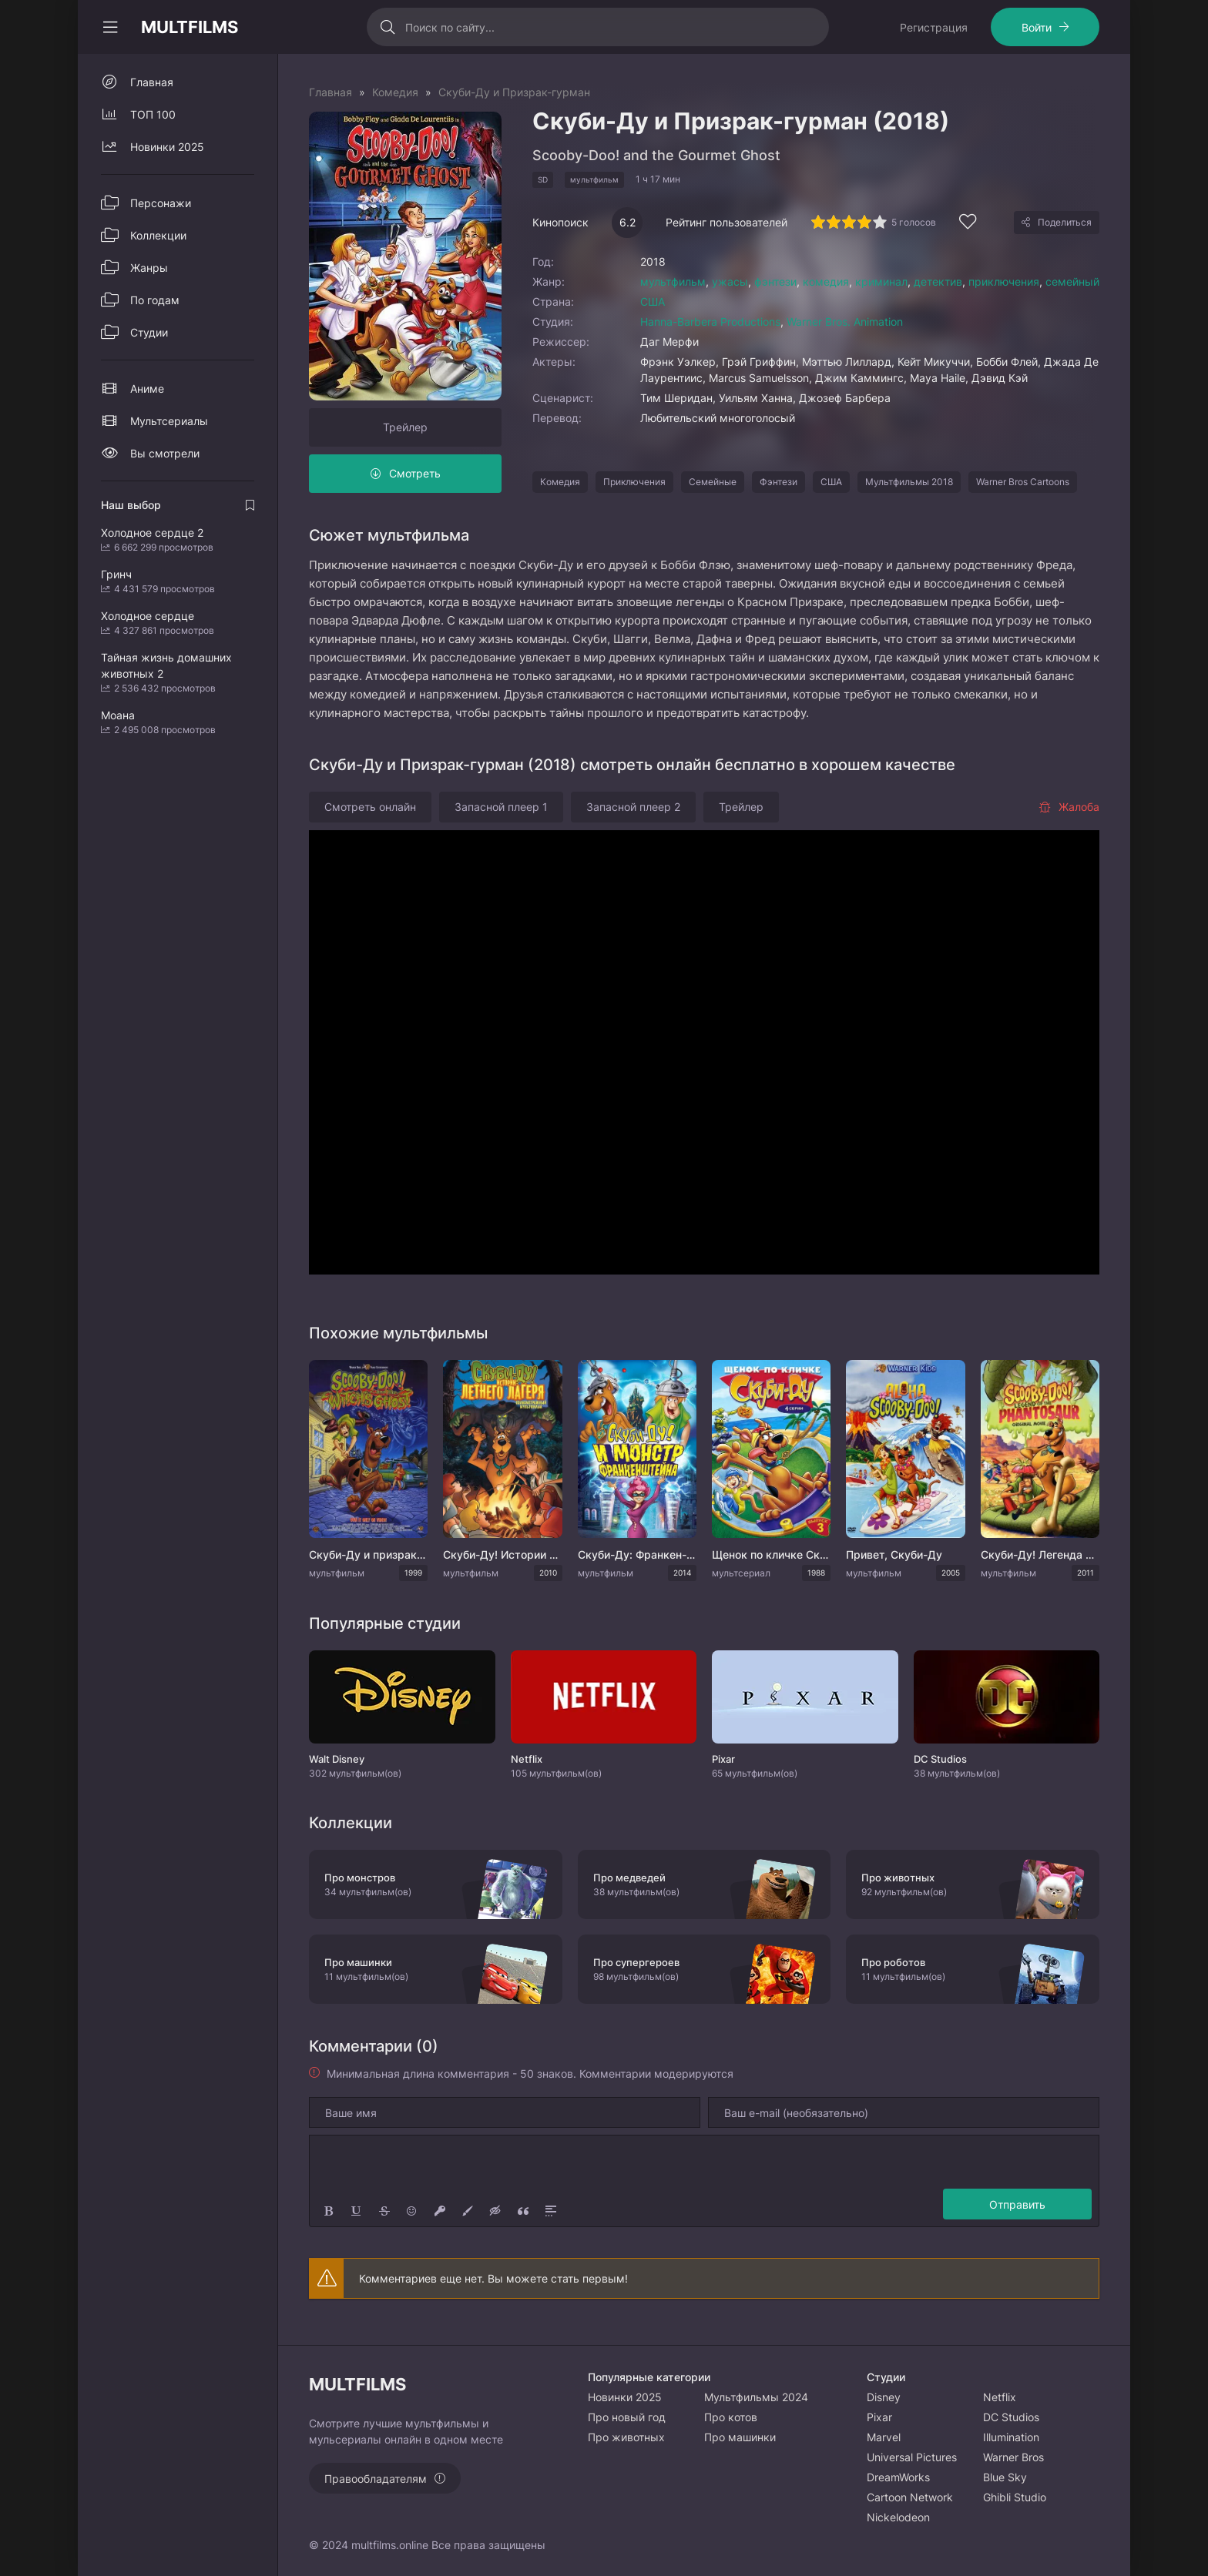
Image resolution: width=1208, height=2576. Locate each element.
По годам (155, 300)
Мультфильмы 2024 (756, 2396)
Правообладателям (375, 2478)
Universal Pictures (912, 2457)
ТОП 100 (153, 114)
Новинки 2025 (167, 146)
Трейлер (405, 427)
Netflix (999, 2396)
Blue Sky (1005, 2477)
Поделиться (1065, 222)
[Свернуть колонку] (110, 27)
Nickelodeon (898, 2517)
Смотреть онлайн (370, 806)
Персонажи (160, 202)
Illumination (1011, 2437)
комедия (826, 281)
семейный (1072, 281)
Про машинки (740, 2437)
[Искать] (388, 27)
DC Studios (1011, 2417)
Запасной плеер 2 (633, 806)
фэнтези (775, 281)
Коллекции (158, 235)
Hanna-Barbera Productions (710, 321)
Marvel (884, 2437)
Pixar (879, 2417)
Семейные (713, 481)
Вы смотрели (165, 453)
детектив (938, 281)
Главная (151, 82)
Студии (149, 332)
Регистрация (934, 27)
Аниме (147, 388)
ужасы (730, 281)
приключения (1003, 281)
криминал (881, 281)
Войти (1037, 27)
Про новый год (627, 2417)
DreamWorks (898, 2477)
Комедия (560, 481)
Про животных (626, 2437)
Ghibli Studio (1014, 2497)
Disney (884, 2396)
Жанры (149, 267)
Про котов (730, 2417)
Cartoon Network (910, 2497)
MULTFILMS (189, 27)
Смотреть (415, 473)
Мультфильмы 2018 (909, 481)
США (652, 301)
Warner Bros (1013, 2457)
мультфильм (673, 281)
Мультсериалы (169, 420)
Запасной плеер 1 (501, 806)
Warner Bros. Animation (845, 321)
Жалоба (1069, 807)
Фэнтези (778, 481)
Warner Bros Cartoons (1022, 481)
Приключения (634, 481)
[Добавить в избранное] (967, 223)
